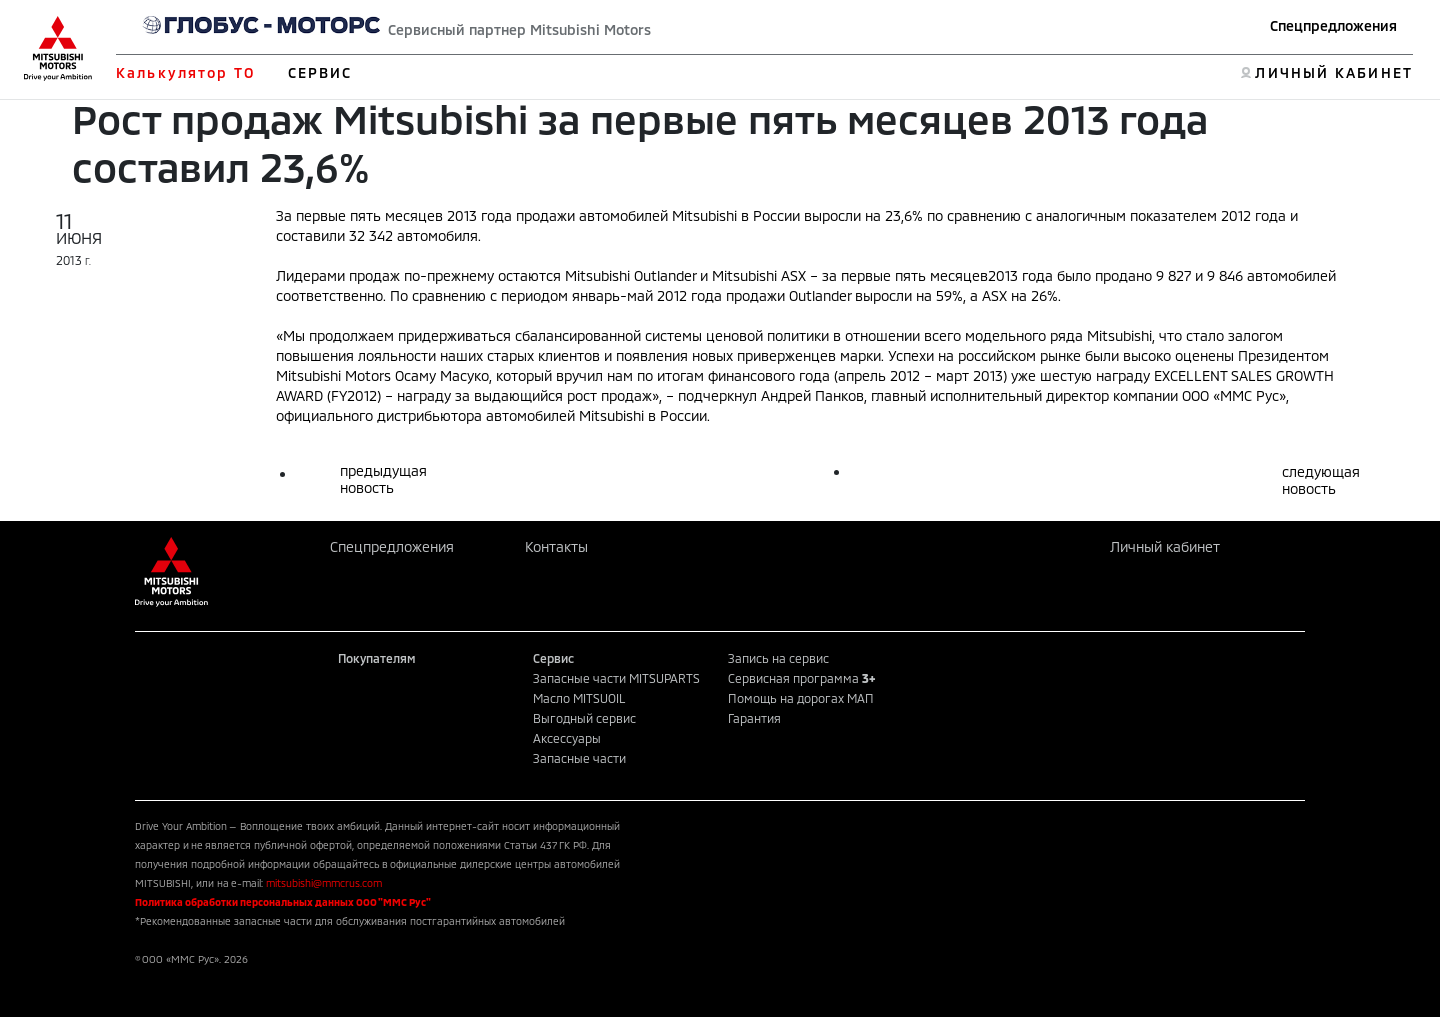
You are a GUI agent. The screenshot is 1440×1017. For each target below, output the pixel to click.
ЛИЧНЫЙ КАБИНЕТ (1333, 72)
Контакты (556, 546)
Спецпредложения (1333, 25)
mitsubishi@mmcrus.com (324, 883)
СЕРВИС (320, 72)
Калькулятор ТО (185, 72)
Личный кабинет (1165, 546)
